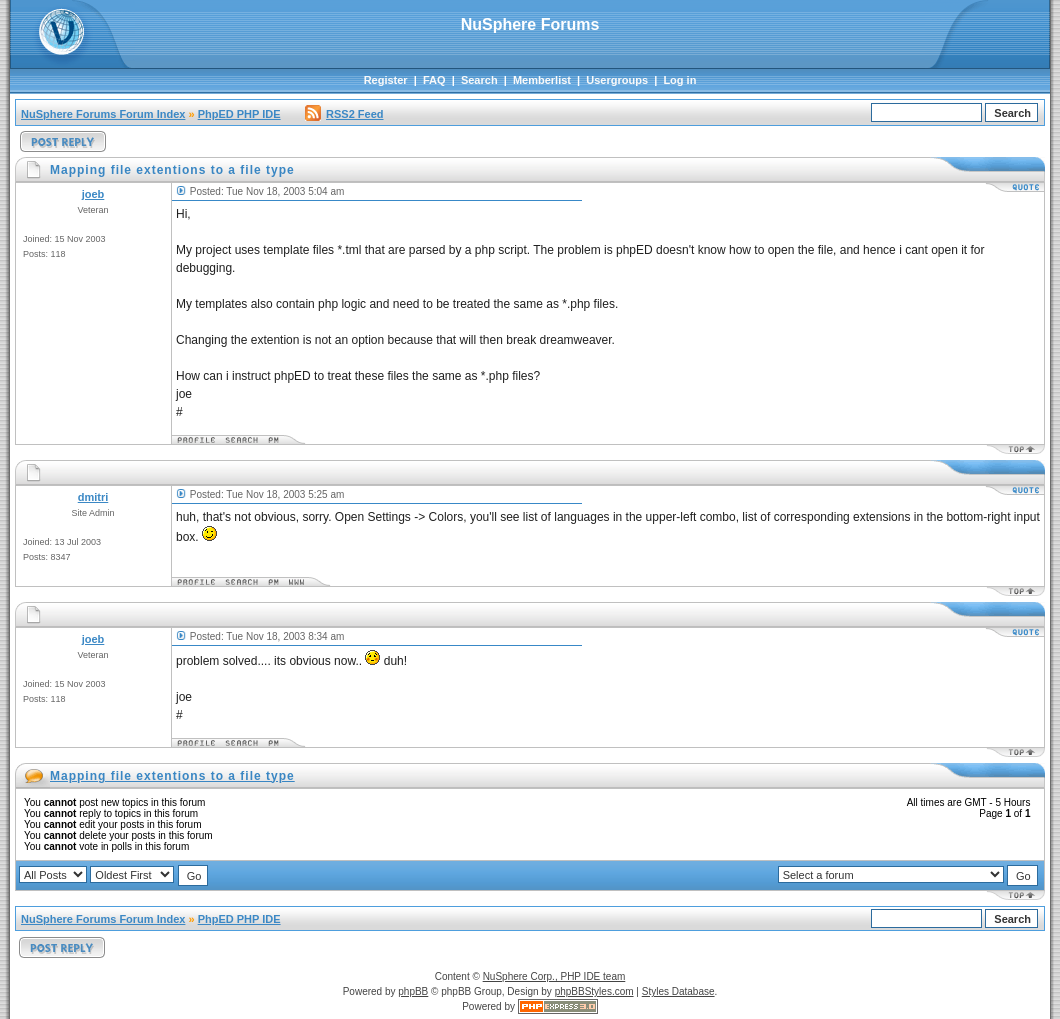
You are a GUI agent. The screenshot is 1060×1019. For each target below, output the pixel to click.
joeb (93, 194)
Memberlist (542, 80)
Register (386, 80)
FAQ (434, 80)
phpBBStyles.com (594, 991)
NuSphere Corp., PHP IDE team (554, 976)
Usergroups (617, 80)
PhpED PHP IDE (239, 114)
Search (479, 80)
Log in (679, 80)
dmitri (93, 497)
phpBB (413, 991)
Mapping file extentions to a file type (172, 776)
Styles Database (678, 991)
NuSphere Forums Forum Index (103, 114)
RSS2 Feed (344, 114)
